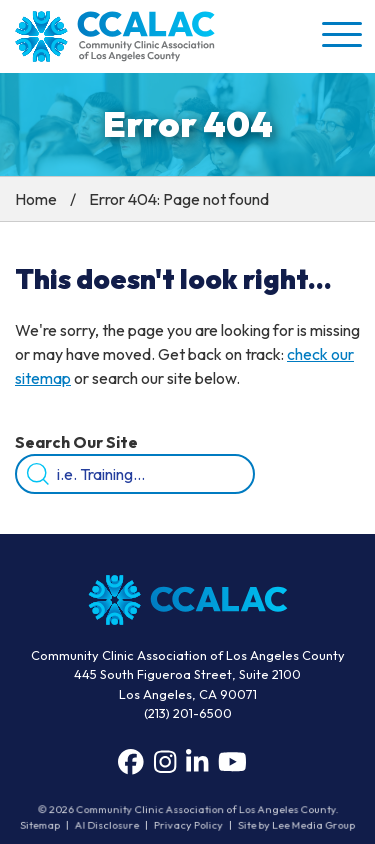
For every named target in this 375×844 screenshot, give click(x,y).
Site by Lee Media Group (295, 826)
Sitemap (42, 826)
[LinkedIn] (197, 762)
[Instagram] (165, 762)
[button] (340, 34)
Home (36, 199)
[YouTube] (232, 762)
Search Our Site (76, 442)
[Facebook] (131, 762)
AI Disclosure (108, 826)
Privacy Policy (188, 826)
